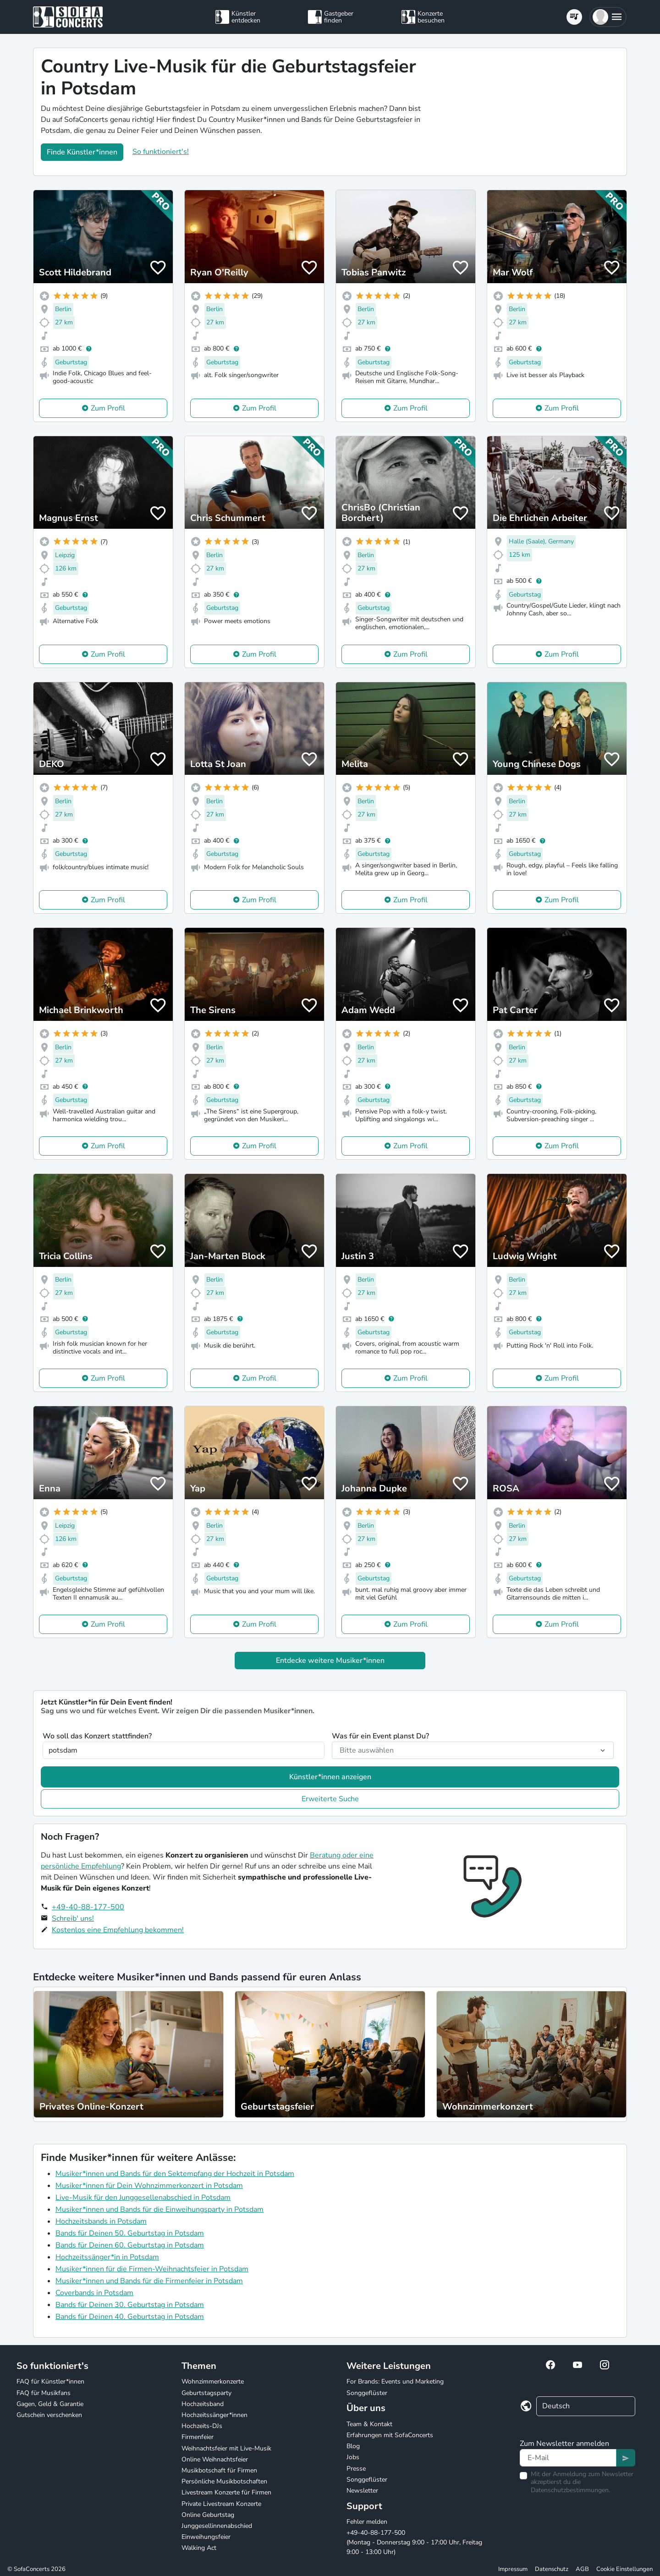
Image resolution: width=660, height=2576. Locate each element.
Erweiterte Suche (330, 1799)
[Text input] (568, 2457)
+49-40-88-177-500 (88, 1907)
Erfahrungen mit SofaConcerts (389, 2435)
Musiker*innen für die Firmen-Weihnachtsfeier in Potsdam (151, 2269)
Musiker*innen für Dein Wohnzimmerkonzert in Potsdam (149, 2186)
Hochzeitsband (203, 2404)
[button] (608, 17)
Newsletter (362, 2490)
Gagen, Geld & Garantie (49, 2404)
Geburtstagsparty (206, 2393)
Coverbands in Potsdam (94, 2293)
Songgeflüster (366, 2393)
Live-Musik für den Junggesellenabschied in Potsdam (143, 2197)
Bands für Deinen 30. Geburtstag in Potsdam (129, 2305)
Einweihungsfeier (206, 2536)
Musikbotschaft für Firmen (219, 2470)
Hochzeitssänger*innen (215, 2415)
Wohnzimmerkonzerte (213, 2381)
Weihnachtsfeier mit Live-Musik (226, 2448)
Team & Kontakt (369, 2424)
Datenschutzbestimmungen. (570, 2490)
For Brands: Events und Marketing (395, 2381)
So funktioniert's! (160, 152)
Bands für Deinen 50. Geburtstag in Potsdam (129, 2233)
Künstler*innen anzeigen (330, 1777)
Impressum (513, 2569)
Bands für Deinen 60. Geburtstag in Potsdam (129, 2245)
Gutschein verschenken (49, 2415)
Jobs (352, 2457)
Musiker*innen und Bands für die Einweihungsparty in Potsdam (159, 2209)
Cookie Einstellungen (624, 2569)
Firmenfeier (198, 2437)
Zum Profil (108, 408)
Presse (356, 2468)
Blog (353, 2446)
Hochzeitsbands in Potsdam (101, 2221)
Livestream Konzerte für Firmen (226, 2492)
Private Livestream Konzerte (221, 2503)
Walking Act (199, 2547)
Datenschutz (551, 2569)
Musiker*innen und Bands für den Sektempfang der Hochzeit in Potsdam (174, 2174)
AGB (582, 2569)
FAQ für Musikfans (43, 2393)
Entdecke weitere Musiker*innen (330, 1660)
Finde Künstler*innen (82, 152)
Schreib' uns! (73, 1918)
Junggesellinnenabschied (217, 2525)
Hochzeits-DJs (202, 2426)
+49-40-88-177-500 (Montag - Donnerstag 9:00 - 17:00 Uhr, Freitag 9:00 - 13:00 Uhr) (414, 2542)
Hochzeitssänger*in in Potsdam (107, 2257)
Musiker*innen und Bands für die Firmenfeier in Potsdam (149, 2281)
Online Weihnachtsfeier (215, 2459)
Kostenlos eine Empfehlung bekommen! (118, 1930)
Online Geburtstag (208, 2514)
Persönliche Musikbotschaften (224, 2481)
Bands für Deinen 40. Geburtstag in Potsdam (129, 2317)
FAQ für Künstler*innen (50, 2381)
